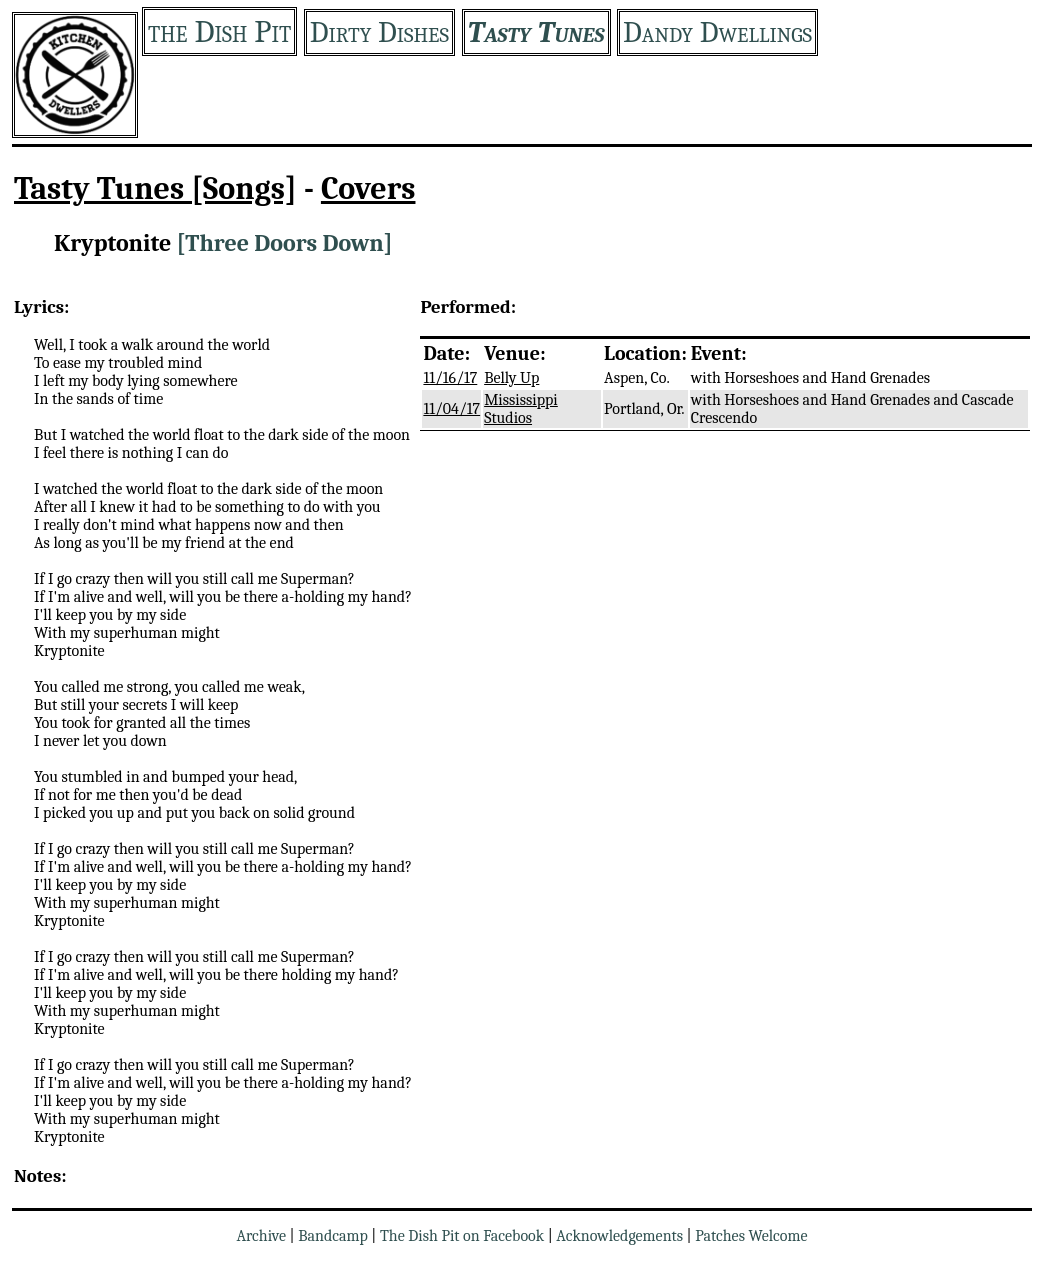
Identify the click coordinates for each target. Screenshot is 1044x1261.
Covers (368, 188)
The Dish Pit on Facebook (462, 1236)
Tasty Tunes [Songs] (155, 188)
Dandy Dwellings (717, 32)
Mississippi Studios (521, 409)
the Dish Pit (219, 31)
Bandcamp (333, 1236)
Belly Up (511, 378)
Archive (261, 1236)
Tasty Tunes (536, 32)
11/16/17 (450, 378)
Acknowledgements (619, 1236)
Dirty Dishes (379, 32)
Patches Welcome (751, 1236)
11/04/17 (451, 409)
